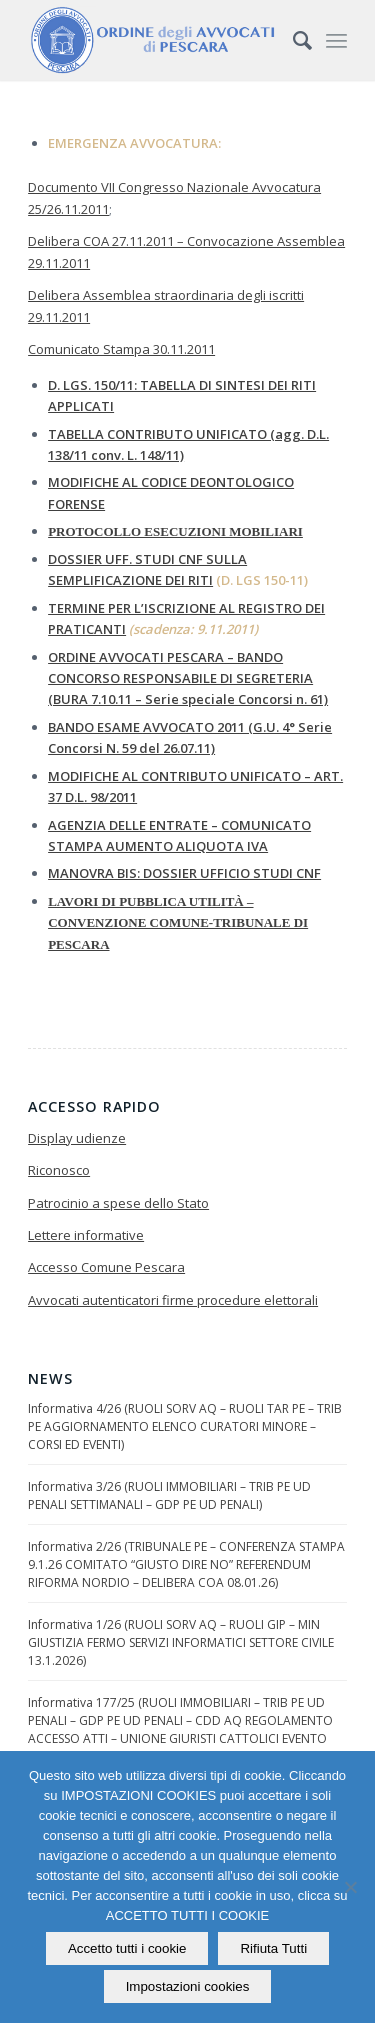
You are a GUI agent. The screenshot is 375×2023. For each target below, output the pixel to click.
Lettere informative (86, 1235)
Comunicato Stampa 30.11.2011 (121, 349)
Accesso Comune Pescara (106, 1267)
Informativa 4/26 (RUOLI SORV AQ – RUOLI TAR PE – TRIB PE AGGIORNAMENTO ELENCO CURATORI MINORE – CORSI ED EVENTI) (185, 1426)
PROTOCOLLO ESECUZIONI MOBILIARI (175, 531)
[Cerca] (292, 40)
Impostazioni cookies (188, 1986)
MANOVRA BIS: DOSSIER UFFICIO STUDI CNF (184, 873)
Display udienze (77, 1138)
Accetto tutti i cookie (127, 1948)
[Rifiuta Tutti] (350, 1887)
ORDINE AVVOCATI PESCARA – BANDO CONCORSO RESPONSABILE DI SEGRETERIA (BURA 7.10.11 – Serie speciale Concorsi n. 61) (188, 678)
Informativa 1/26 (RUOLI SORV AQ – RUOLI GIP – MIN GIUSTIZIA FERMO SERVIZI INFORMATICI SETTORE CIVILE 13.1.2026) (181, 1642)
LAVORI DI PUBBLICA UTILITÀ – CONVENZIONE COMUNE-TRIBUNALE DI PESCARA (178, 923)
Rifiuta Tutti (273, 1948)
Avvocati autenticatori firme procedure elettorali (173, 1300)
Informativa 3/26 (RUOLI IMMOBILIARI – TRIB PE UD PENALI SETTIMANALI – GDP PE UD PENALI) (169, 1495)
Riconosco (59, 1170)
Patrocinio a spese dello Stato (118, 1203)
